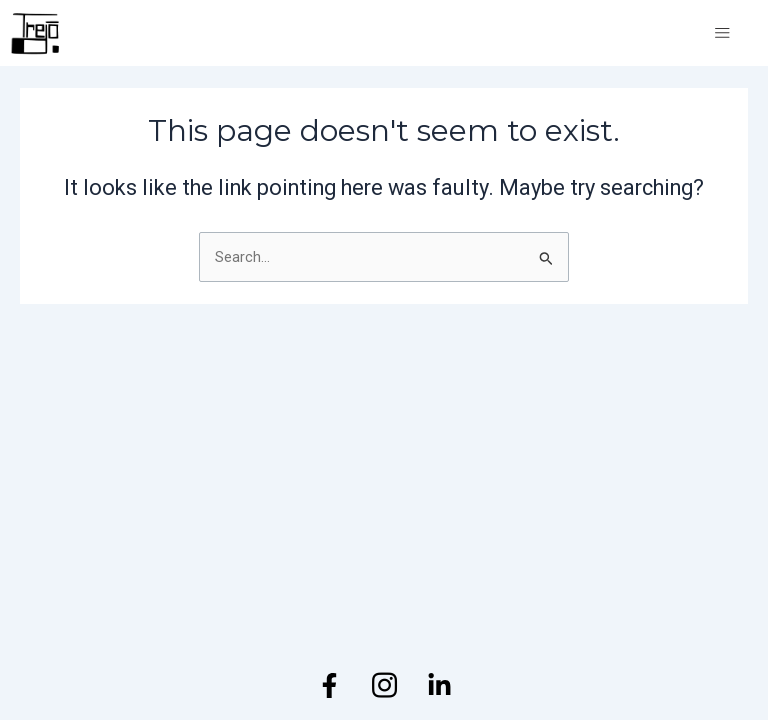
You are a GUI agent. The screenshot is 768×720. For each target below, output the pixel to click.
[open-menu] (722, 33)
